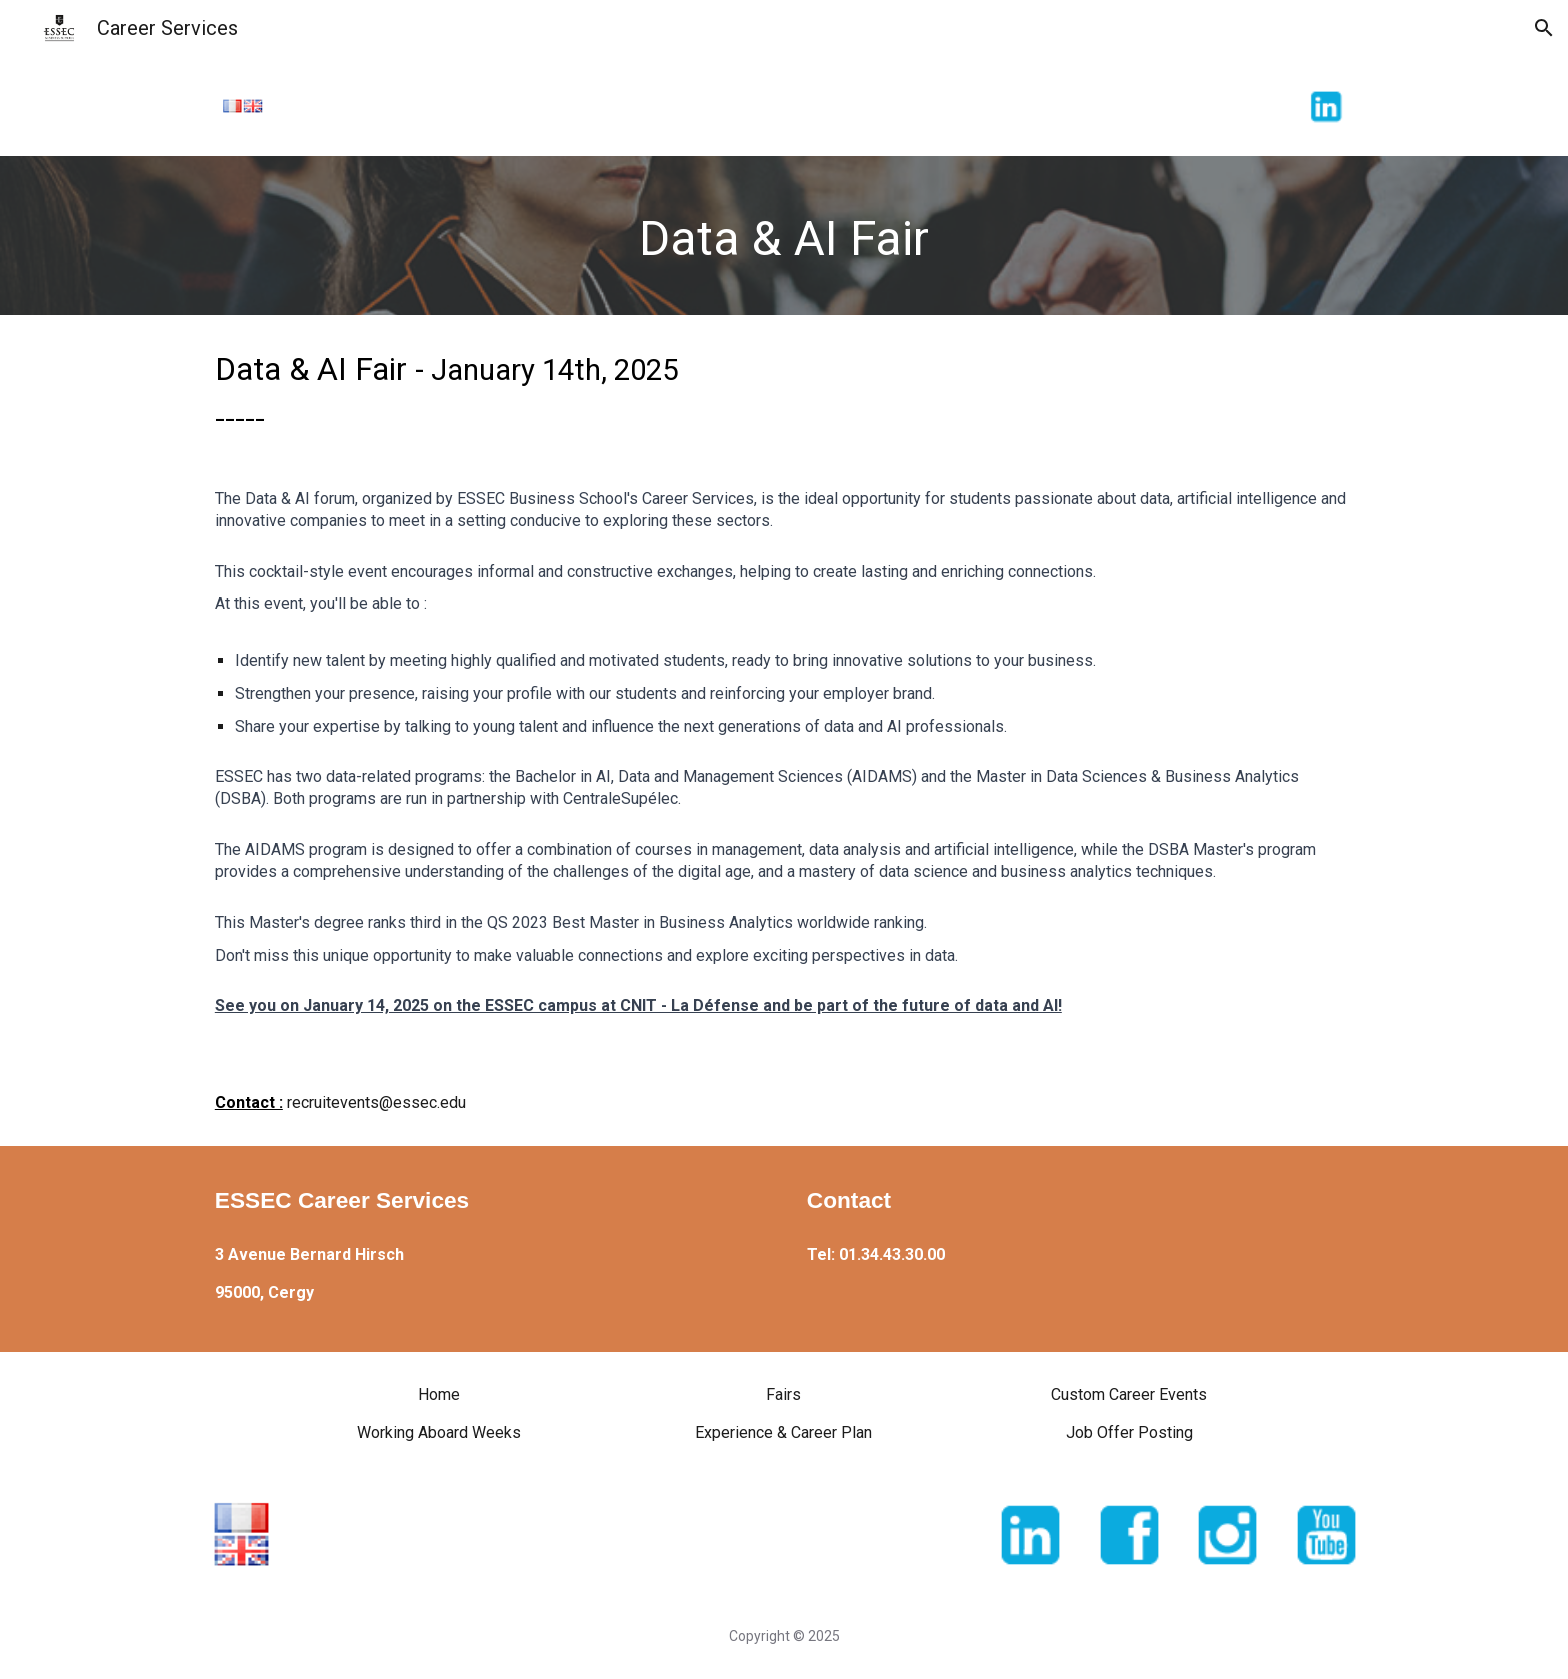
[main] (784, 235)
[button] (1544, 28)
